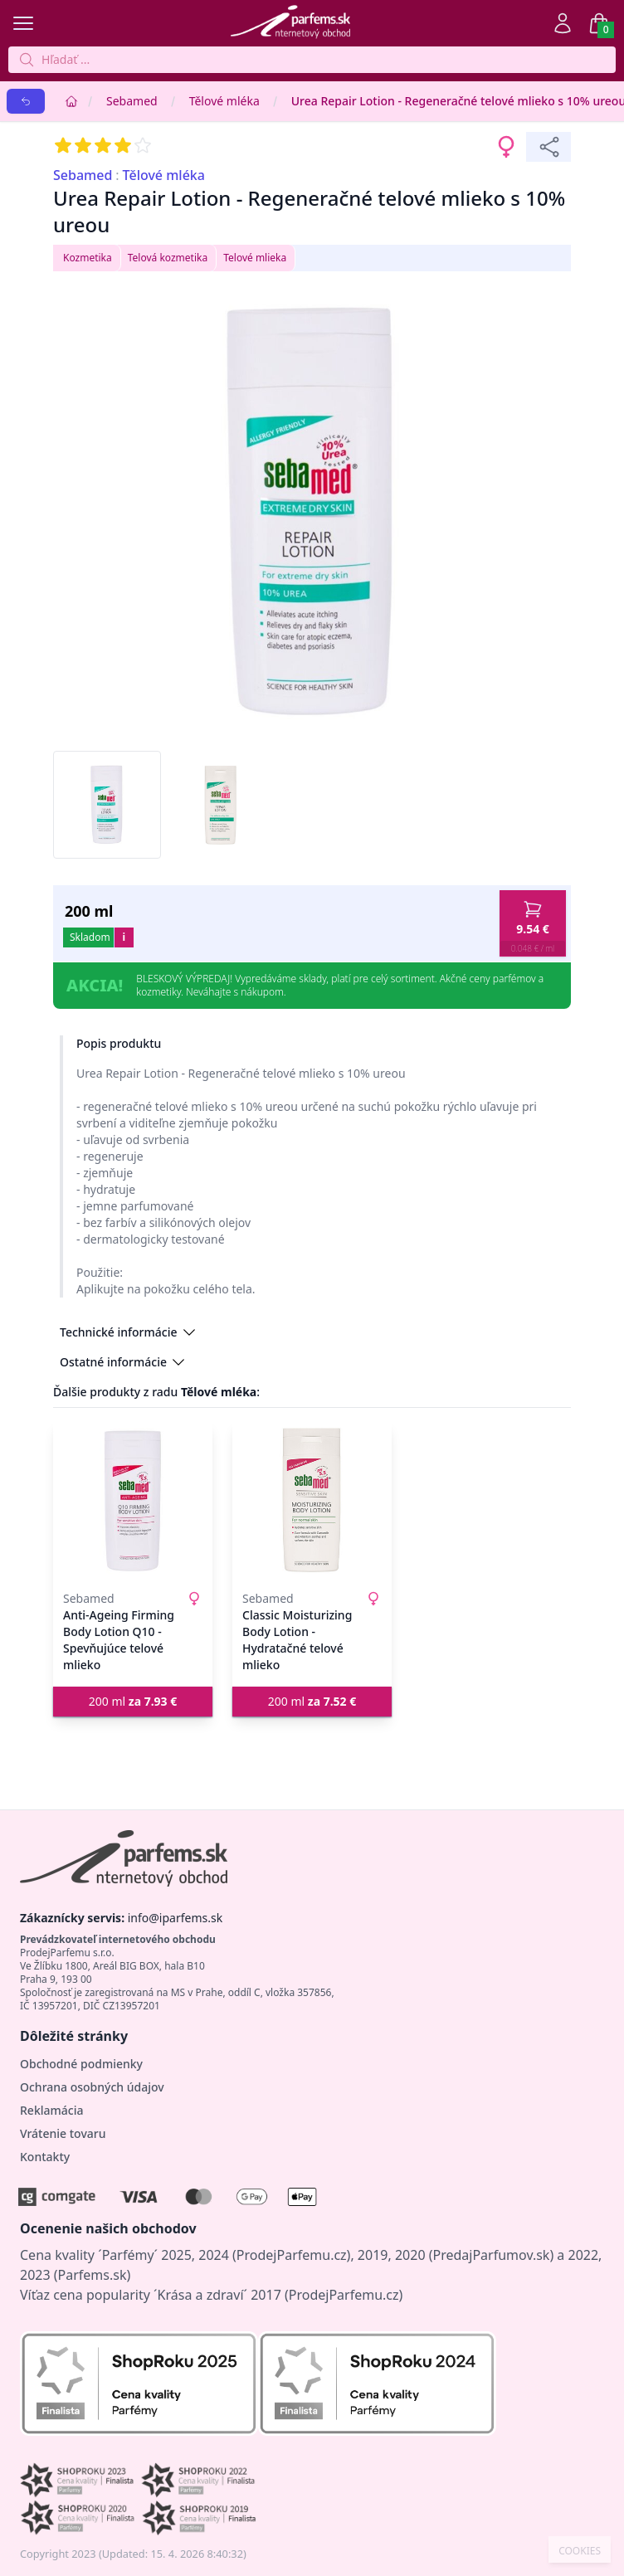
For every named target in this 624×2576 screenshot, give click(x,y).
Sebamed (132, 101)
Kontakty (45, 2157)
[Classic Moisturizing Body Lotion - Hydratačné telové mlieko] (312, 1501)
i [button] (123, 937)
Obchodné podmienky (81, 2064)
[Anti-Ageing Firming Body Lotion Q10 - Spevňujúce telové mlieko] (133, 1501)
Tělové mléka (224, 101)
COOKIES (579, 2551)
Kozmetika (87, 258)
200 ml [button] (133, 1701)
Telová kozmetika (167, 258)
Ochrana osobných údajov (92, 2087)
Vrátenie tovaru (62, 2133)
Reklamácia (51, 2110)
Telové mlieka (254, 258)
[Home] (71, 101)
